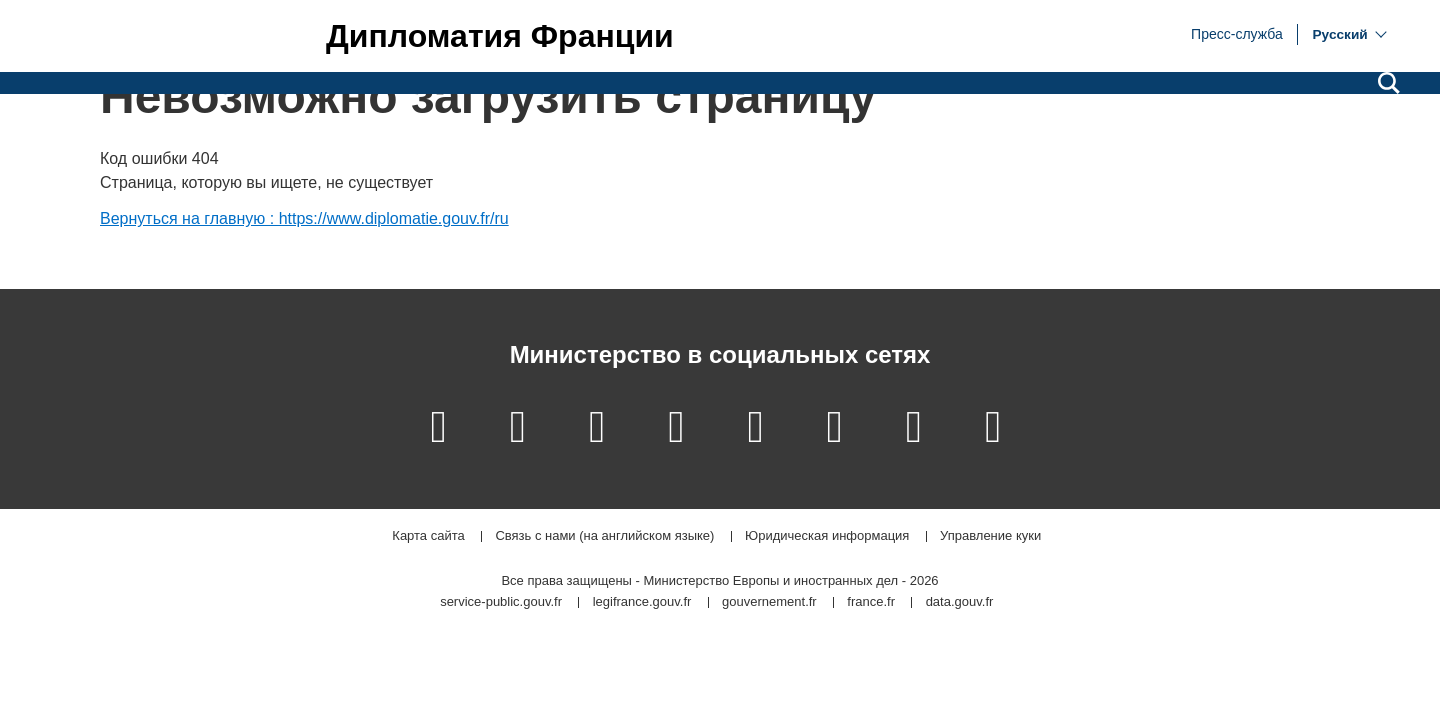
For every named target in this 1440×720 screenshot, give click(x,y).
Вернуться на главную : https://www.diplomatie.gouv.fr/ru (304, 218)
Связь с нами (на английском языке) (604, 536)
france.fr (871, 602)
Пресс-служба (1237, 33)
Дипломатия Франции (500, 36)
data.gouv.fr (960, 602)
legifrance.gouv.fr (642, 602)
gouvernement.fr (769, 602)
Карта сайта (428, 536)
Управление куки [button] (990, 536)
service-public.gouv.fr (501, 602)
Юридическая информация (827, 536)
